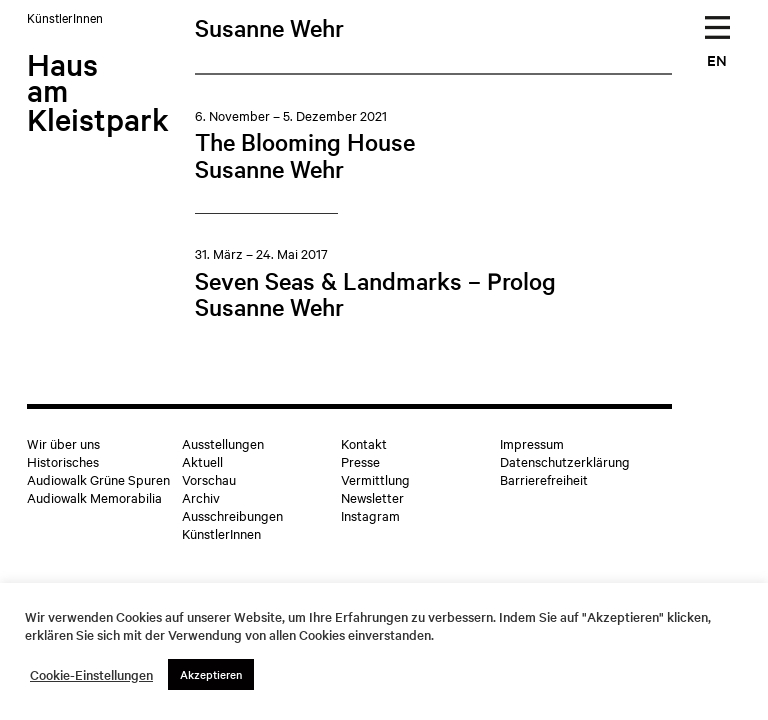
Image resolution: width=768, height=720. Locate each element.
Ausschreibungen (232, 515)
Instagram (370, 515)
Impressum (532, 443)
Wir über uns (63, 443)
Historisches (63, 461)
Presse (360, 461)
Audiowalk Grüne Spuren (98, 479)
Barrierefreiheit (544, 479)
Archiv (201, 497)
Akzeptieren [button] (211, 674)
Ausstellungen (223, 443)
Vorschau (209, 479)
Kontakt (364, 443)
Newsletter (372, 497)
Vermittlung (375, 479)
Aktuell (202, 461)
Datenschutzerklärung (565, 461)
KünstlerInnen (221, 533)
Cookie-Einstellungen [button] (91, 675)
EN (717, 59)
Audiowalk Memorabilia (94, 497)
